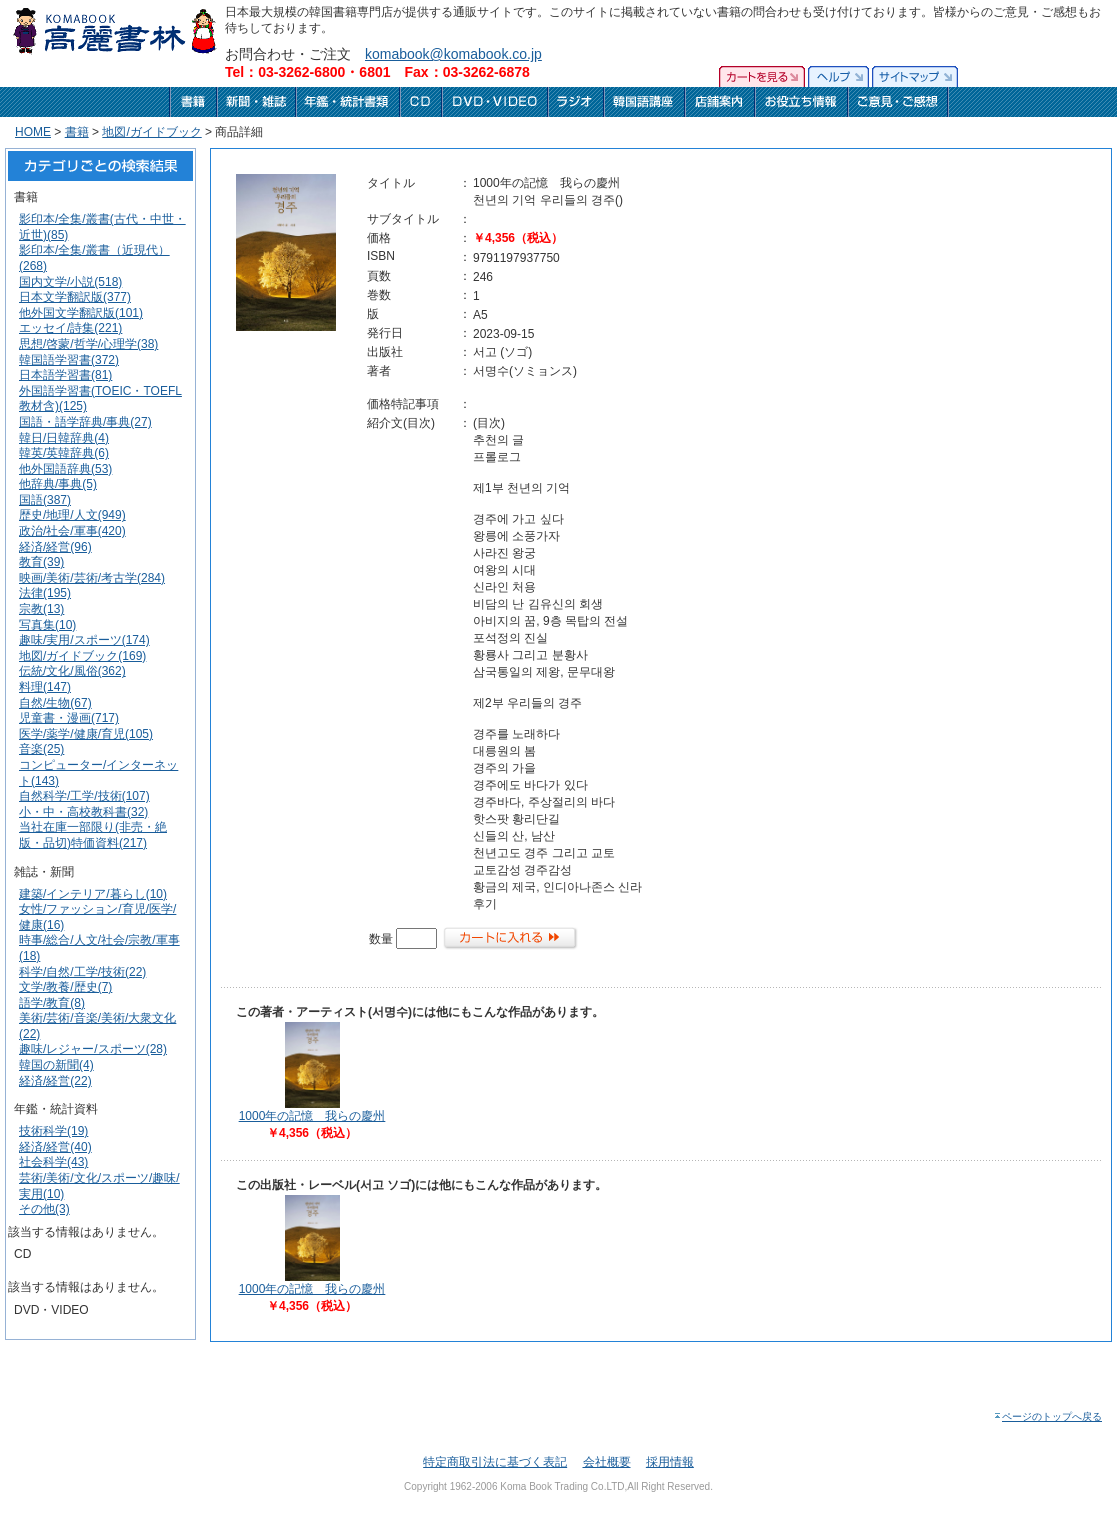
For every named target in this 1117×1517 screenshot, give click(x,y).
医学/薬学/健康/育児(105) (86, 734)
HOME (33, 132)
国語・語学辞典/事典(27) (85, 422)
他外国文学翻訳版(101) (81, 313)
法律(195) (45, 593)
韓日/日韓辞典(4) (64, 438)
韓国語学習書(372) (69, 360)
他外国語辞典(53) (65, 469)
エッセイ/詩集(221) (70, 328)
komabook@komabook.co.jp (453, 54)
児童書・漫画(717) (69, 718)
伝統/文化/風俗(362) (72, 671)
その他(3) (44, 1209)
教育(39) (41, 562)
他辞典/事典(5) (58, 484)
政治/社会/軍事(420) (72, 531)
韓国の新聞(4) (56, 1065)
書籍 (77, 132)
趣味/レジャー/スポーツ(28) (93, 1049)
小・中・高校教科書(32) (83, 812)
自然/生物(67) (55, 703)
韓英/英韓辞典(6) (64, 453)
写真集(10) (47, 625)
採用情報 (670, 1462)
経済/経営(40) (55, 1147)
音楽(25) (41, 749)
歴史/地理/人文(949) (72, 515)
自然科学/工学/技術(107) (84, 796)
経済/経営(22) (55, 1081)
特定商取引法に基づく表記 (495, 1462)
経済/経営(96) (55, 547)
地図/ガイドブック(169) (82, 656)
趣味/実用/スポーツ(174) (84, 640)
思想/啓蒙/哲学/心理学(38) (88, 344)
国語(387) (45, 500)
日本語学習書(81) (65, 375)
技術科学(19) (53, 1131)
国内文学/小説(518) (70, 282)
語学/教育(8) (52, 1003)
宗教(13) (41, 609)
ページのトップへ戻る (1047, 1416)
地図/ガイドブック (151, 132)
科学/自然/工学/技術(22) (82, 972)
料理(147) (45, 687)
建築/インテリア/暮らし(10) (93, 894)
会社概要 (607, 1462)
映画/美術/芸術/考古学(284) (92, 578)
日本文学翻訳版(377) (75, 297)
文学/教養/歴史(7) (65, 987)
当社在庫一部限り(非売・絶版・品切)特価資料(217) (93, 835)
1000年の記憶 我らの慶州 (312, 1116)
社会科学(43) (53, 1162)
